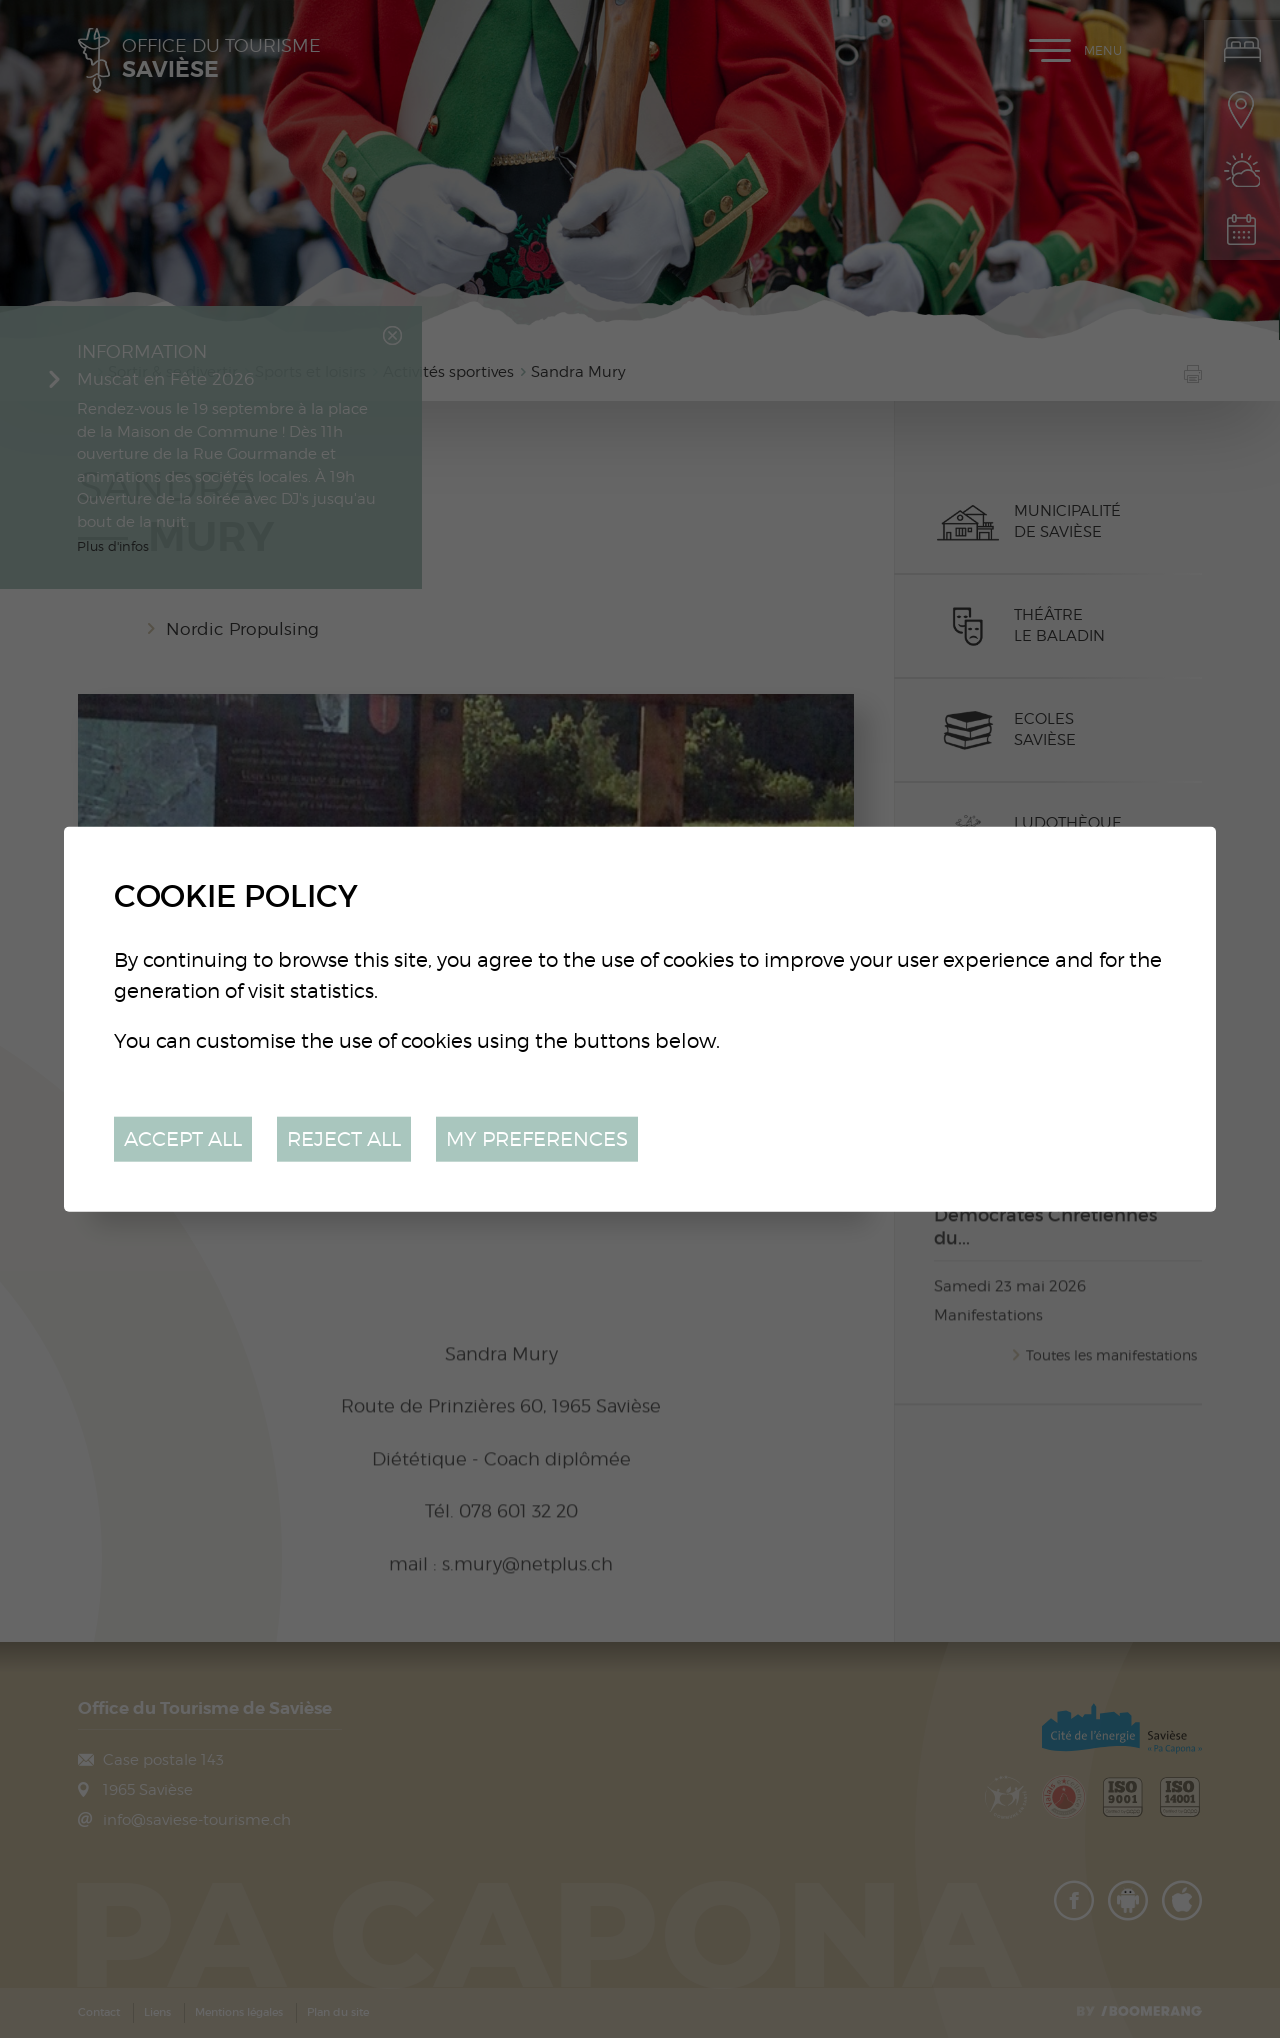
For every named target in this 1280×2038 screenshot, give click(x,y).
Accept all (183, 1138)
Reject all (344, 1138)
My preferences (537, 1138)
